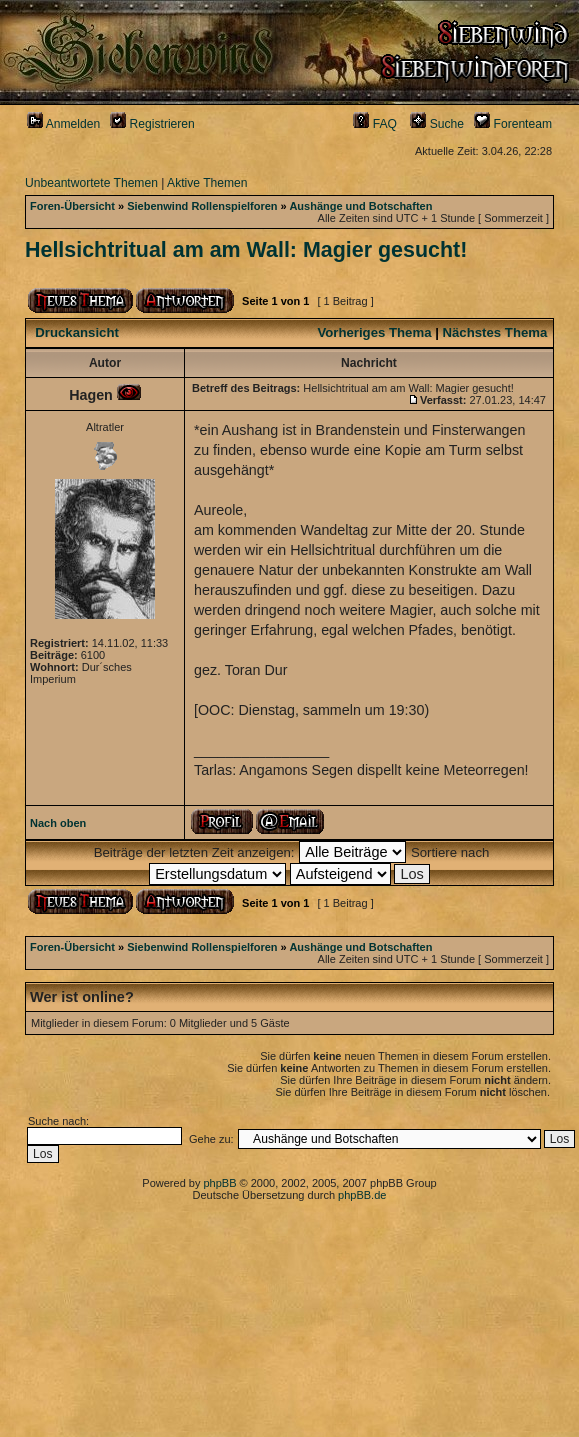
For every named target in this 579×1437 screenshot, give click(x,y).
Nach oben (58, 823)
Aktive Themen (207, 183)
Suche (437, 124)
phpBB (219, 1183)
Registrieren (152, 124)
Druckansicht (77, 332)
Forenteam (513, 124)
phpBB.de (362, 1195)
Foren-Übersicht (72, 206)
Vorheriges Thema (374, 332)
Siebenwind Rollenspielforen (202, 206)
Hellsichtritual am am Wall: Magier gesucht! (246, 250)
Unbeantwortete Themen (91, 183)
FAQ (375, 124)
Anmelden (63, 124)
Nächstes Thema (495, 332)
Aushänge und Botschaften (360, 206)
